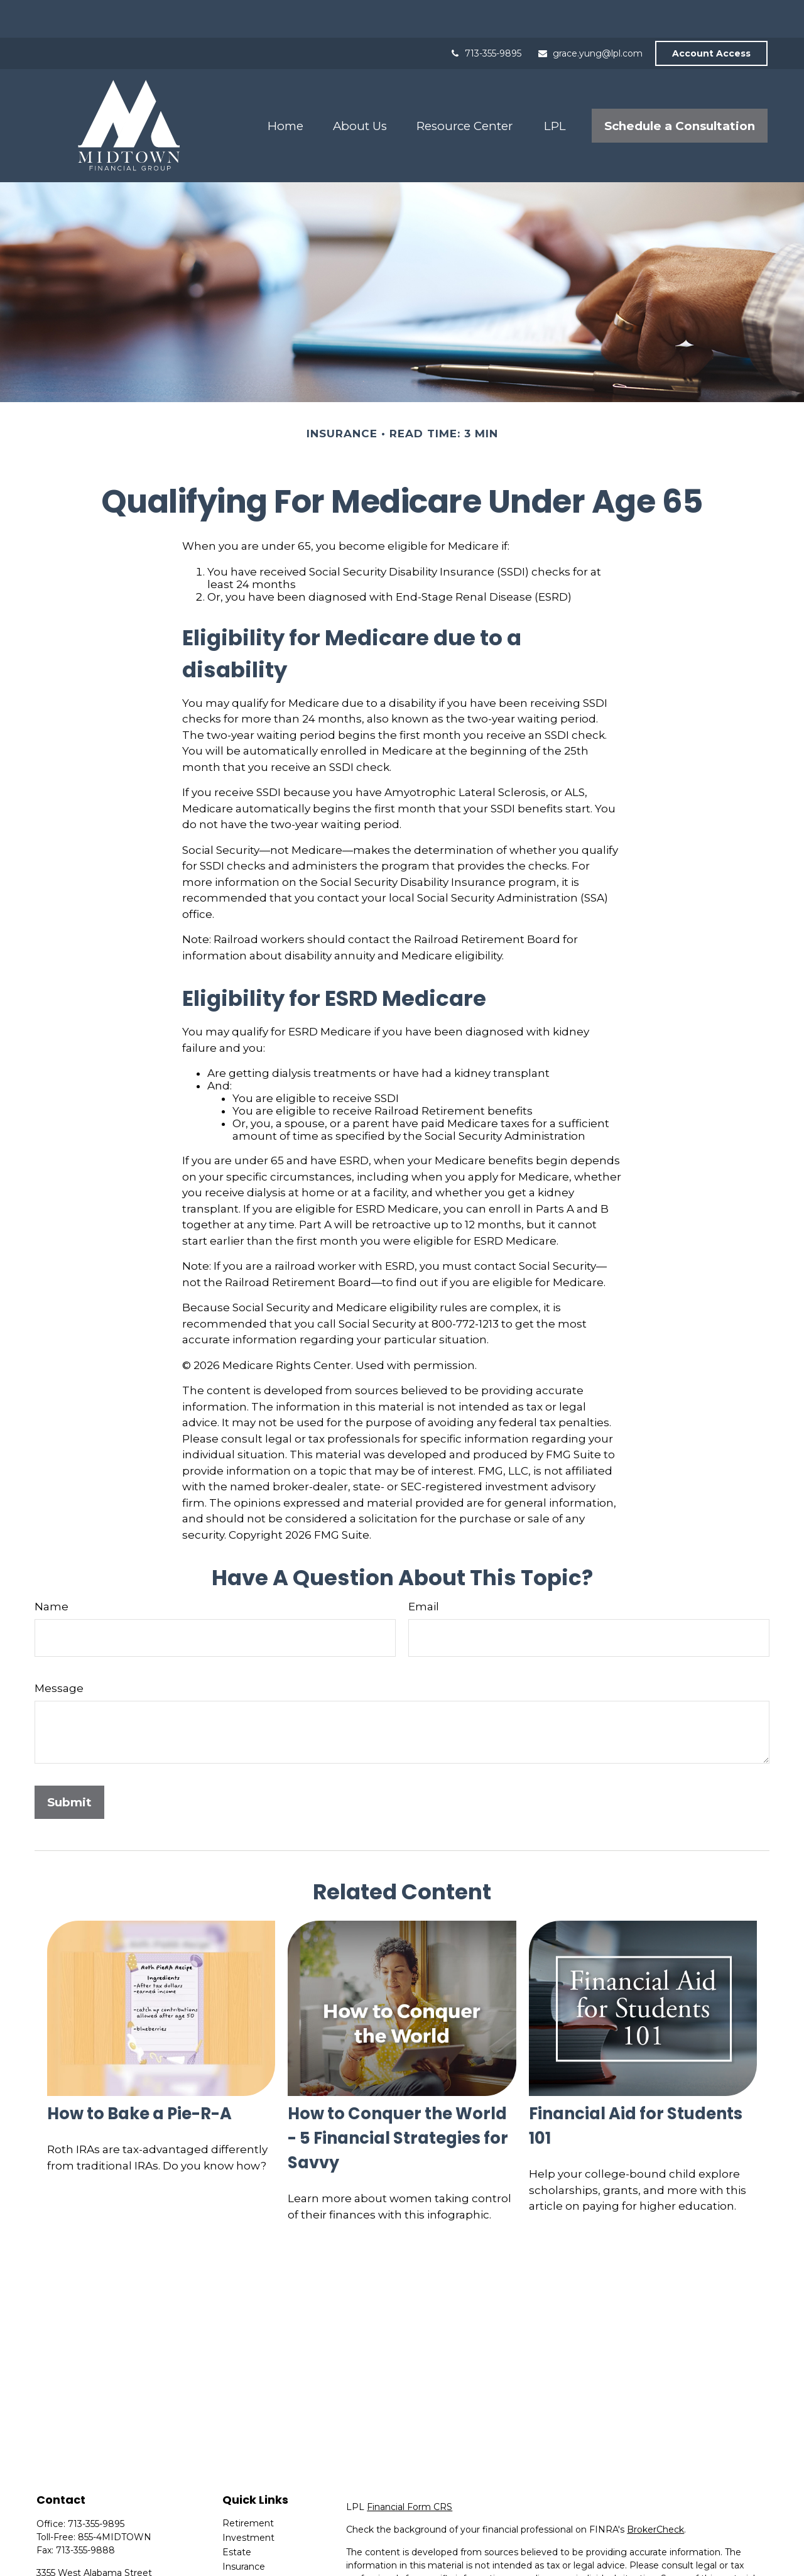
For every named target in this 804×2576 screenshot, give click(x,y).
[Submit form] (69, 1764)
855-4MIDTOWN (114, 2499)
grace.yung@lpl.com (590, 15)
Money (237, 2557)
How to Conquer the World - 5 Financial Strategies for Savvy (398, 2100)
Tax (229, 2543)
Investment (248, 2500)
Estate (236, 2514)
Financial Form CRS (409, 2469)
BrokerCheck (655, 2491)
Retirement (248, 2485)
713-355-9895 (485, 15)
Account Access (711, 15)
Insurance (243, 2529)
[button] (285, 88)
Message (59, 1650)
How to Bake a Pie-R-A (139, 2076)
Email (423, 1569)
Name (51, 1569)
